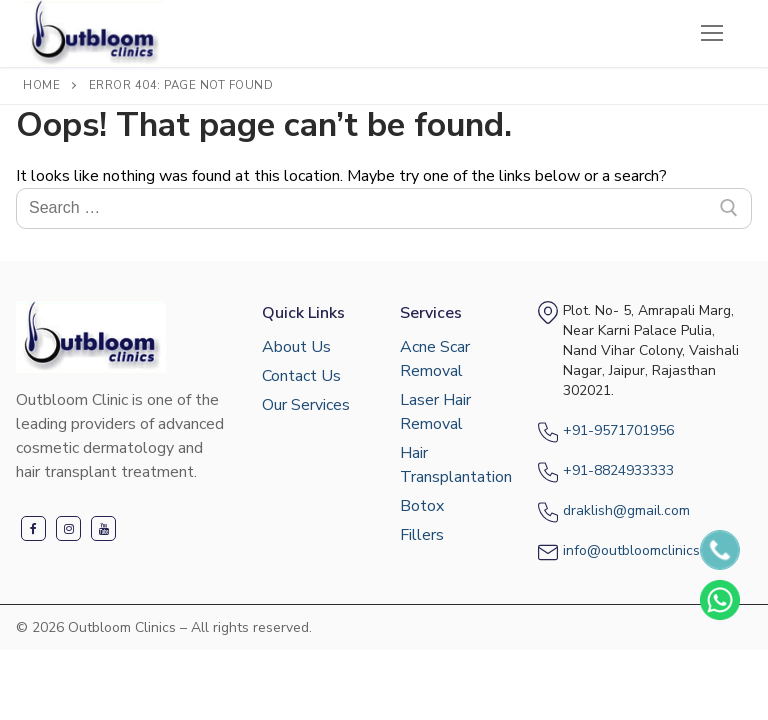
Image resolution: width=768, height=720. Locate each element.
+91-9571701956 (618, 430)
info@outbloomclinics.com (646, 550)
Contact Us (301, 376)
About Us (296, 347)
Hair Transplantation (453, 465)
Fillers (422, 535)
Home (41, 85)
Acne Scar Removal (435, 359)
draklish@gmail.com (626, 510)
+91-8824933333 (618, 470)
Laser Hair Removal (435, 412)
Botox (422, 506)
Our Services (306, 405)
